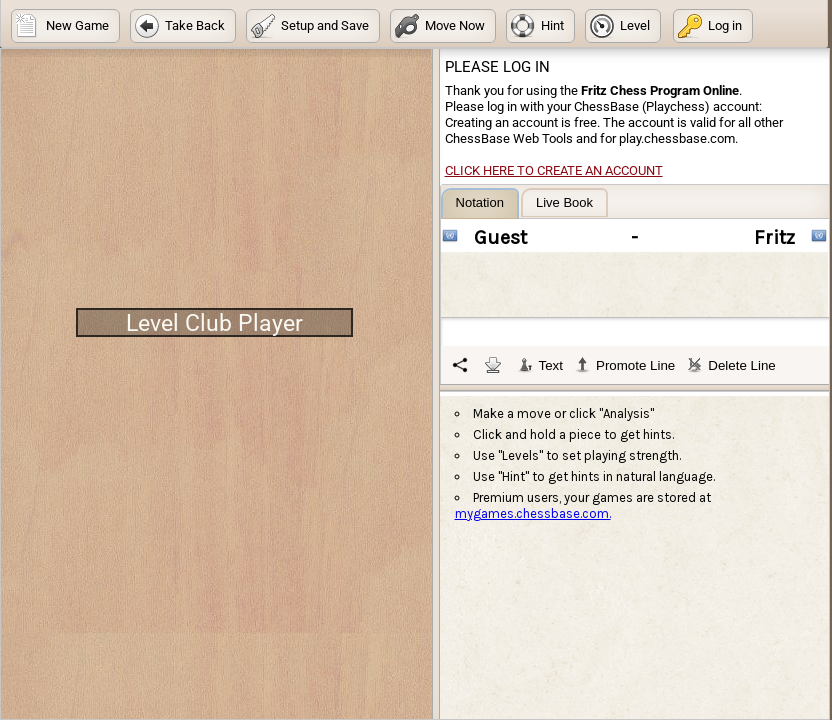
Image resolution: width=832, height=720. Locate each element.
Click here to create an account (554, 170)
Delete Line (731, 365)
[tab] (480, 203)
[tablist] (635, 286)
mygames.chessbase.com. (533, 513)
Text (540, 365)
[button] (65, 26)
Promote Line (625, 365)
